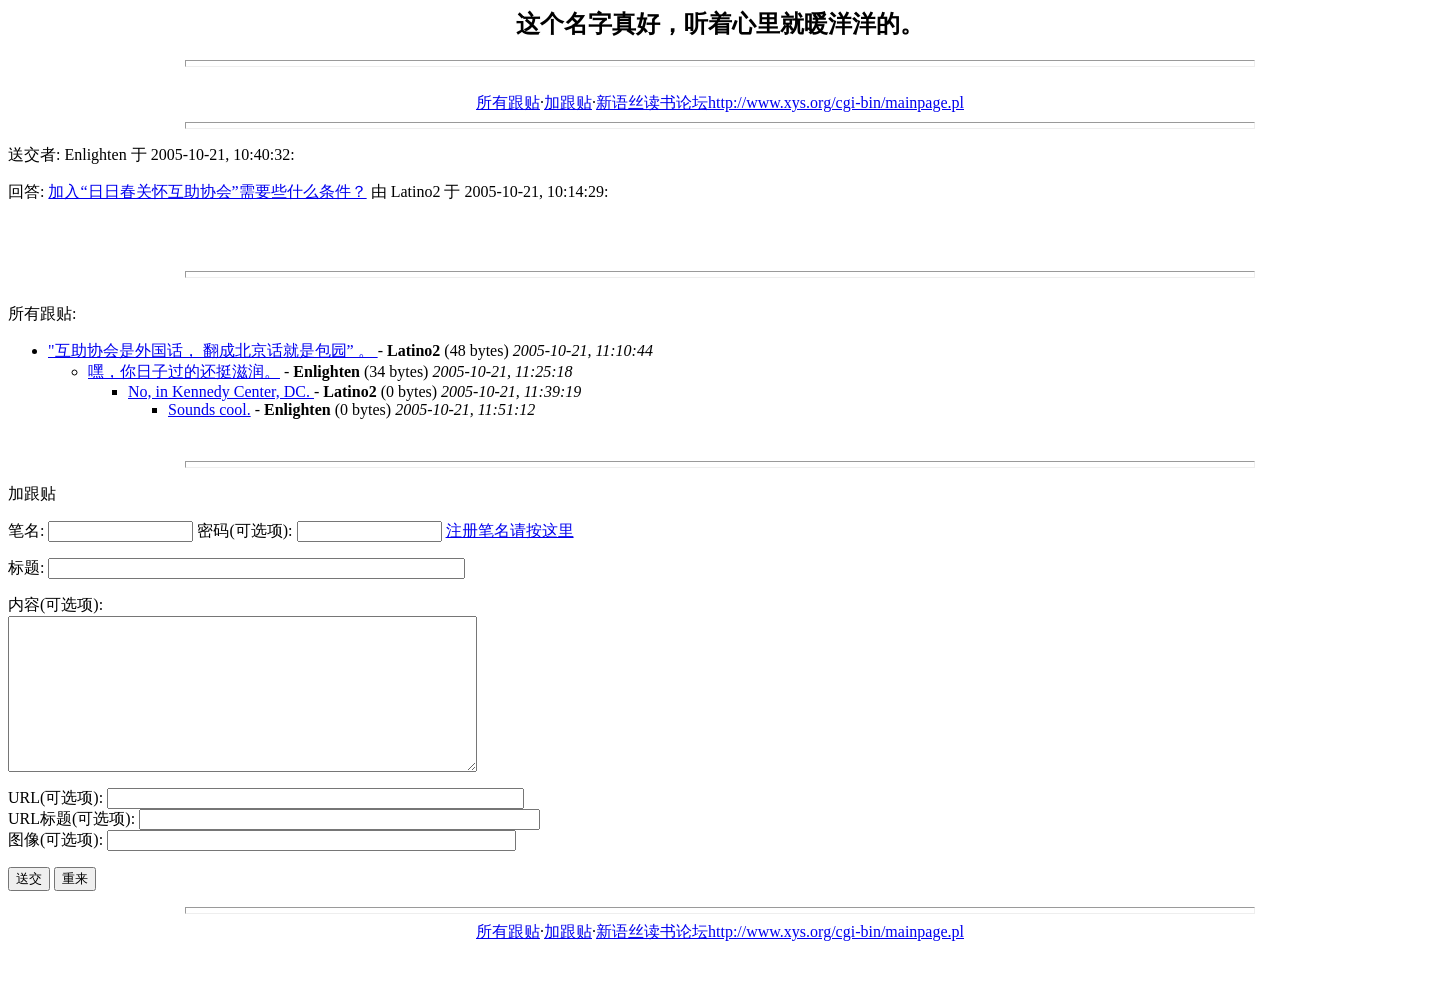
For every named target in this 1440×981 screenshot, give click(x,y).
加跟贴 (568, 102)
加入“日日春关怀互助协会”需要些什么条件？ (207, 191)
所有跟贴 (508, 102)
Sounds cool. (209, 409)
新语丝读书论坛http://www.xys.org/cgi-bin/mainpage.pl (780, 102)
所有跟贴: (42, 313)
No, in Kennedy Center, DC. (221, 391)
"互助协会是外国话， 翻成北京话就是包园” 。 (213, 350)
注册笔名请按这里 (510, 530)
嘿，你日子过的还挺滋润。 (184, 371)
